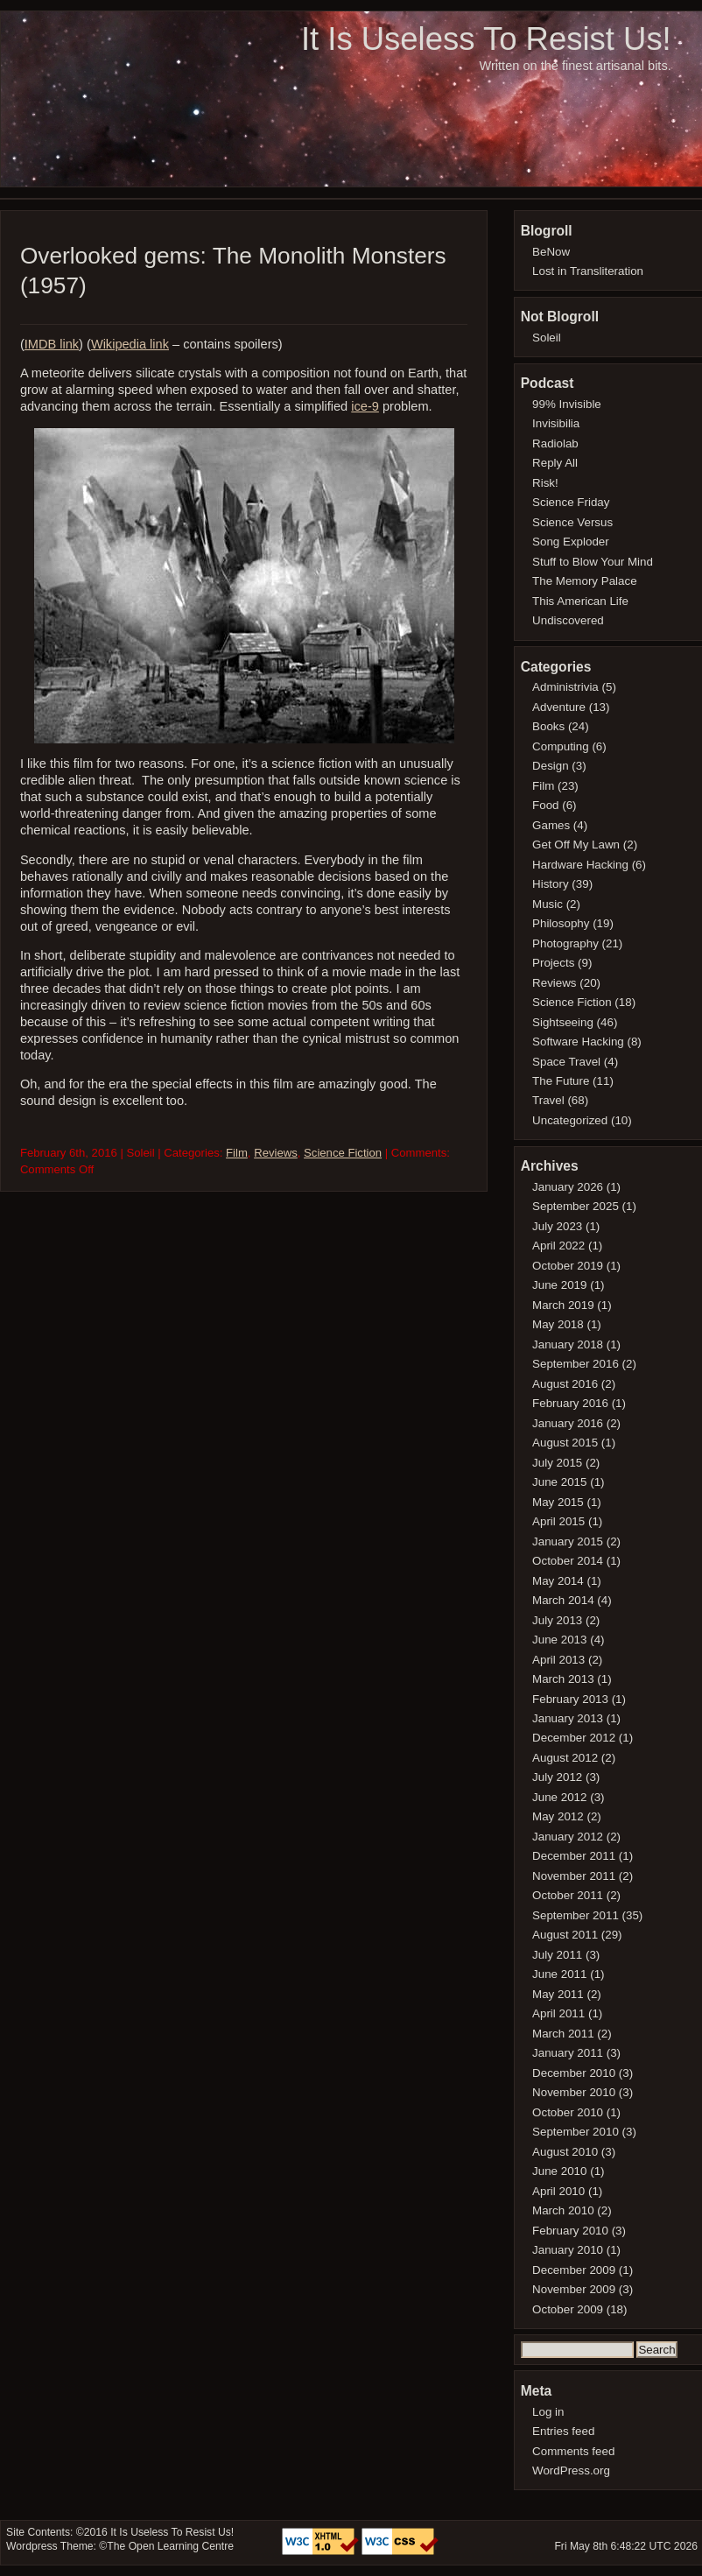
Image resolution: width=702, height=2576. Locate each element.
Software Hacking (578, 1041)
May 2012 (558, 1816)
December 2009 (573, 2270)
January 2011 (567, 2052)
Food (545, 805)
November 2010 (573, 2092)
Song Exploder (570, 541)
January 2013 (567, 1718)
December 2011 (573, 1855)
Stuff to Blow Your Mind (592, 561)
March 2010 (563, 2210)
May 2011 (558, 1994)
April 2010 (558, 2191)
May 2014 (558, 1580)
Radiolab (555, 443)
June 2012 (559, 1797)
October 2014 (567, 1560)
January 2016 (567, 1423)
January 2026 (567, 1186)
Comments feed (573, 2451)
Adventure (559, 707)
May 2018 (558, 1324)
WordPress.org (571, 2470)
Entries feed (563, 2431)
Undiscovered (568, 620)
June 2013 (559, 1639)
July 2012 (557, 1777)
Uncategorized (569, 1120)
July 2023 (557, 1226)
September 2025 (575, 1206)
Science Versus (572, 522)
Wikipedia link (130, 344)
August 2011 (565, 1934)
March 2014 (563, 1600)
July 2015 (557, 1462)
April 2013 (558, 1659)
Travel (548, 1100)
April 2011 (558, 2013)
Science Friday (570, 502)
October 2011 (567, 1895)
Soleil (546, 337)
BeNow (551, 251)
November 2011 (573, 1876)
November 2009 (573, 2289)
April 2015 (558, 1521)
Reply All (555, 462)
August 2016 (565, 1383)
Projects (553, 962)
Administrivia (565, 686)
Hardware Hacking (580, 864)
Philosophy (560, 923)
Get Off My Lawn (576, 844)
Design (550, 765)
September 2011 (575, 1915)
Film (237, 1152)
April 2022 (558, 1245)
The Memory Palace (584, 581)
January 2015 (567, 1541)
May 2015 (558, 1502)
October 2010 (567, 2112)
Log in (548, 2411)
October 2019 (567, 1265)
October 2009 (567, 2309)
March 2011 (563, 2033)
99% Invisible (566, 404)
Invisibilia (555, 423)
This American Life (580, 601)
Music (547, 904)
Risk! (545, 482)
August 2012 (565, 1757)
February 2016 (570, 1403)
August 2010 (565, 2151)
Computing (560, 746)
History (550, 883)
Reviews (276, 1152)
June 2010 (559, 2171)
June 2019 (559, 1285)
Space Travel (566, 1061)
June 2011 (559, 1974)
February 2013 (570, 1699)
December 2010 (573, 2073)
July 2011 (557, 1954)
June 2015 (559, 1482)
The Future (560, 1080)
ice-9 (365, 406)
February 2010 (570, 2230)
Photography (565, 943)
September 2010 (575, 2131)
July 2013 (557, 1620)
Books (548, 726)
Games (551, 825)
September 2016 (575, 1363)
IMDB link (52, 344)
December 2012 (573, 1737)
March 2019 (563, 1305)
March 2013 (563, 1679)
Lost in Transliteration (587, 271)
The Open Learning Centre (170, 2546)
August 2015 (565, 1442)
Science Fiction (343, 1152)
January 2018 (567, 1344)
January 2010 (567, 2249)
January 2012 (567, 1836)
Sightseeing (562, 1022)
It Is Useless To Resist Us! (486, 39)
